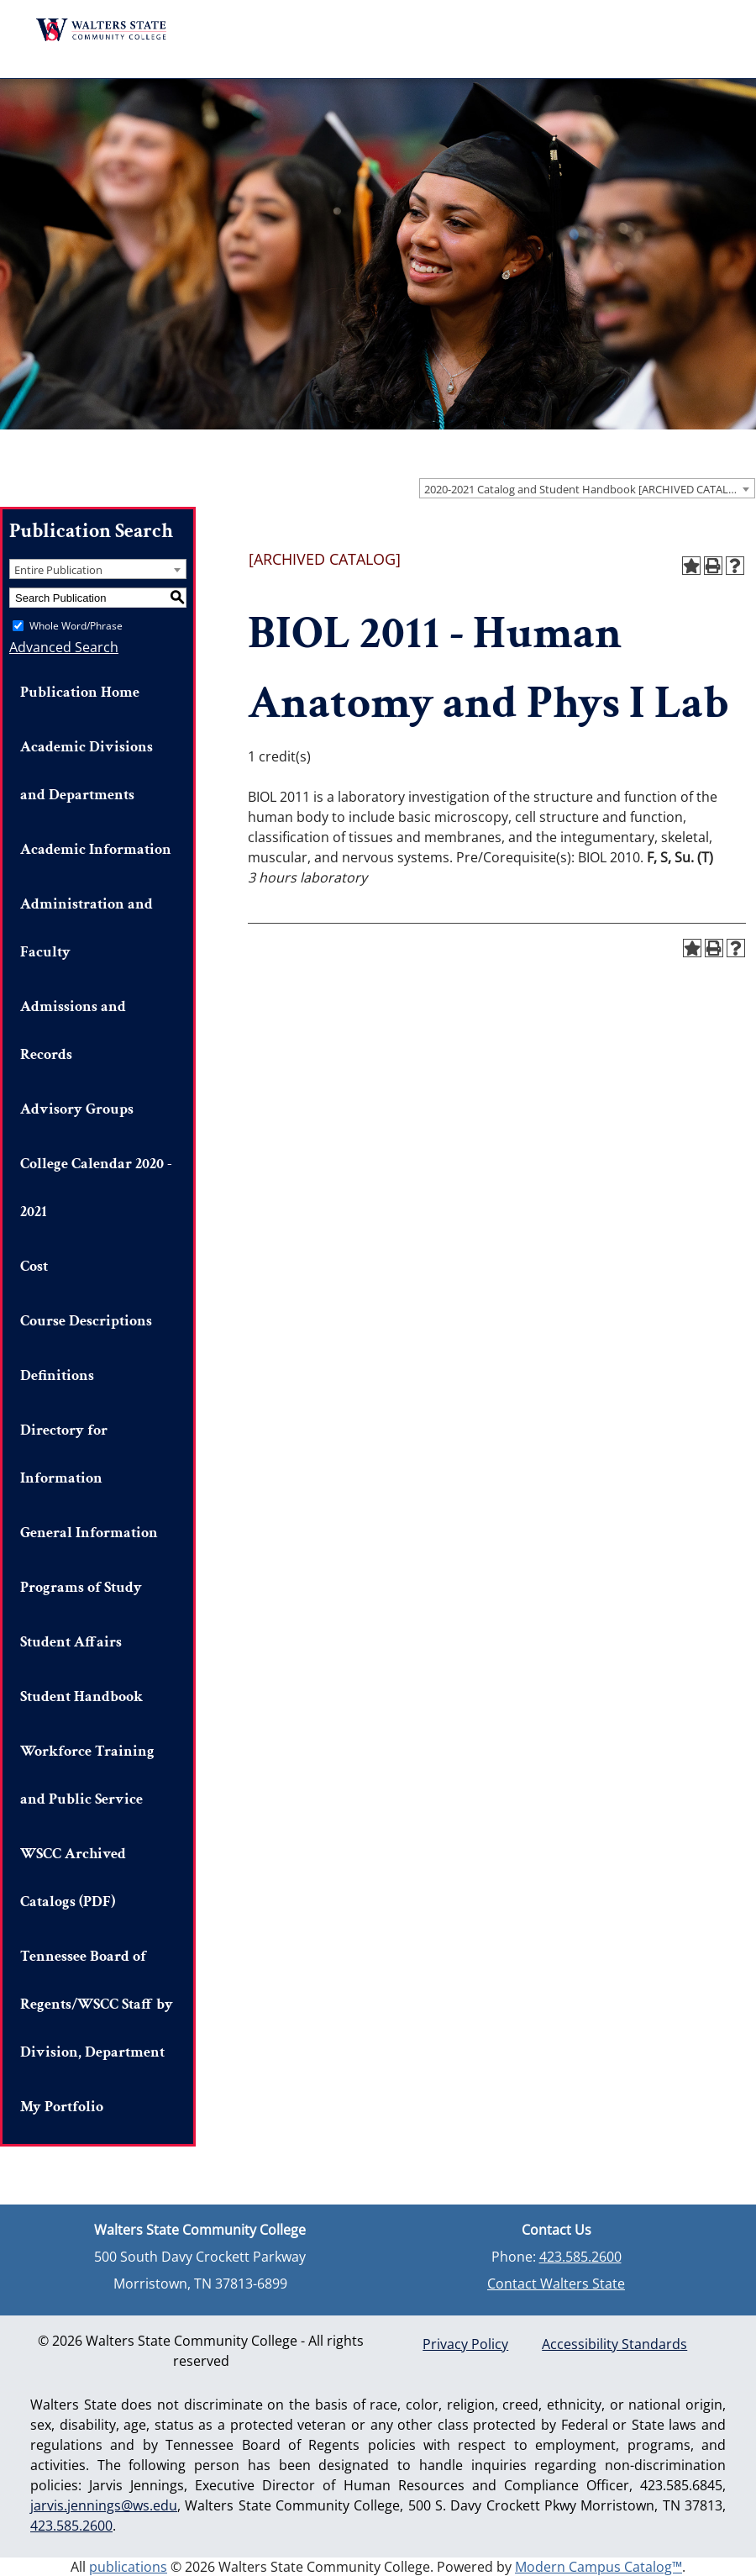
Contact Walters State (556, 2283)
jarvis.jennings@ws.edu (103, 2505)
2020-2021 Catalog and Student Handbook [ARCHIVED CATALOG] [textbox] (586, 489)
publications (128, 2567)
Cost (34, 1266)
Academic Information (95, 849)
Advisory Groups (77, 1109)
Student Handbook (81, 1696)
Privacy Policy (465, 2344)
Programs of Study (81, 1587)
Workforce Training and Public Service (87, 1775)
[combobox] (587, 488)
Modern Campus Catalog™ (598, 2567)
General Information (89, 1532)
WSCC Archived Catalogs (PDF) (73, 1877)
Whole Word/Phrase (76, 626)
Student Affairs (71, 1641)
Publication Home (79, 692)
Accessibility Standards (614, 2344)
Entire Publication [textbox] (58, 569)
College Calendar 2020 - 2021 (96, 1187)
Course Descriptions (86, 1320)
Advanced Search (63, 647)
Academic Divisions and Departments (86, 770)
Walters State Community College (101, 29)
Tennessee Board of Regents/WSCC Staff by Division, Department (96, 2004)
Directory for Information (64, 1454)
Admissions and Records (73, 1030)
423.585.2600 (580, 2256)
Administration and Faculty (86, 927)
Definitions (57, 1375)
